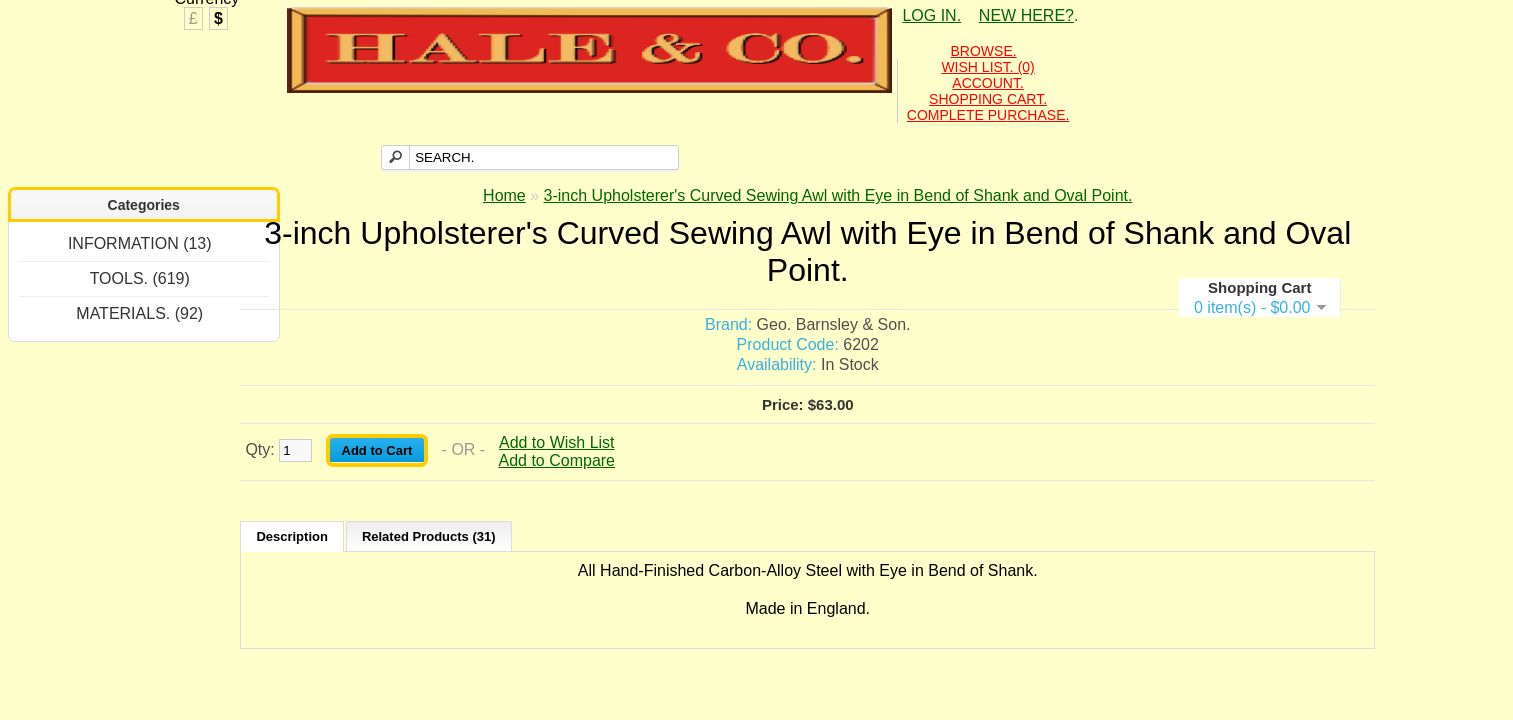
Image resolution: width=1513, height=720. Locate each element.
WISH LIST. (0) (987, 67)
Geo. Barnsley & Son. (834, 324)
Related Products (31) (429, 536)
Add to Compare (557, 460)
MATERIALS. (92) (139, 313)
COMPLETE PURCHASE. (988, 115)
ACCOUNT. (988, 83)
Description (292, 536)
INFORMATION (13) (140, 243)
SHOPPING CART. (988, 99)
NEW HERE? (1026, 15)
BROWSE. (984, 51)
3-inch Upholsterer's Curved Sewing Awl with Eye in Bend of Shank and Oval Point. (838, 195)
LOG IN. (931, 15)
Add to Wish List (557, 442)
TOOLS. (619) (140, 278)
